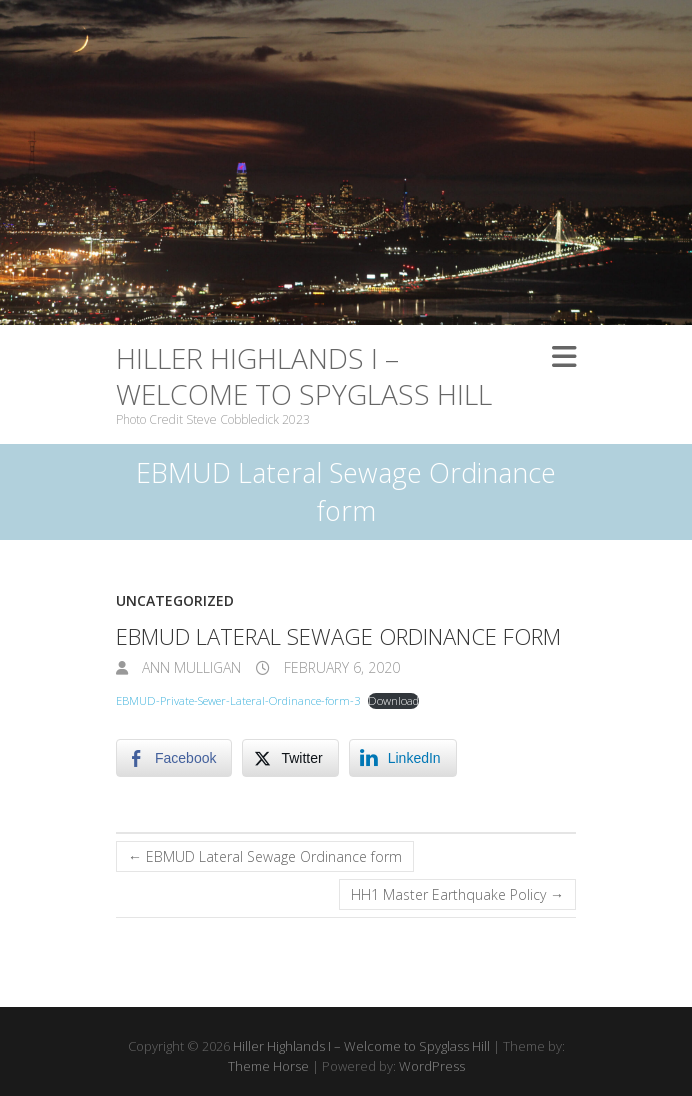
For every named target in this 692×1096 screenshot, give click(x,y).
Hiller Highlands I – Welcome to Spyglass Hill (304, 376)
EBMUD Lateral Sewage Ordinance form (265, 856)
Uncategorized (175, 600)
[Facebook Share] (174, 758)
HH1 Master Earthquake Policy (457, 894)
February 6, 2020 (340, 667)
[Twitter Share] (290, 758)
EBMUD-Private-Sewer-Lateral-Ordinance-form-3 (238, 700)
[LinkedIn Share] (403, 758)
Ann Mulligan (189, 667)
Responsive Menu (564, 357)
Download (393, 700)
